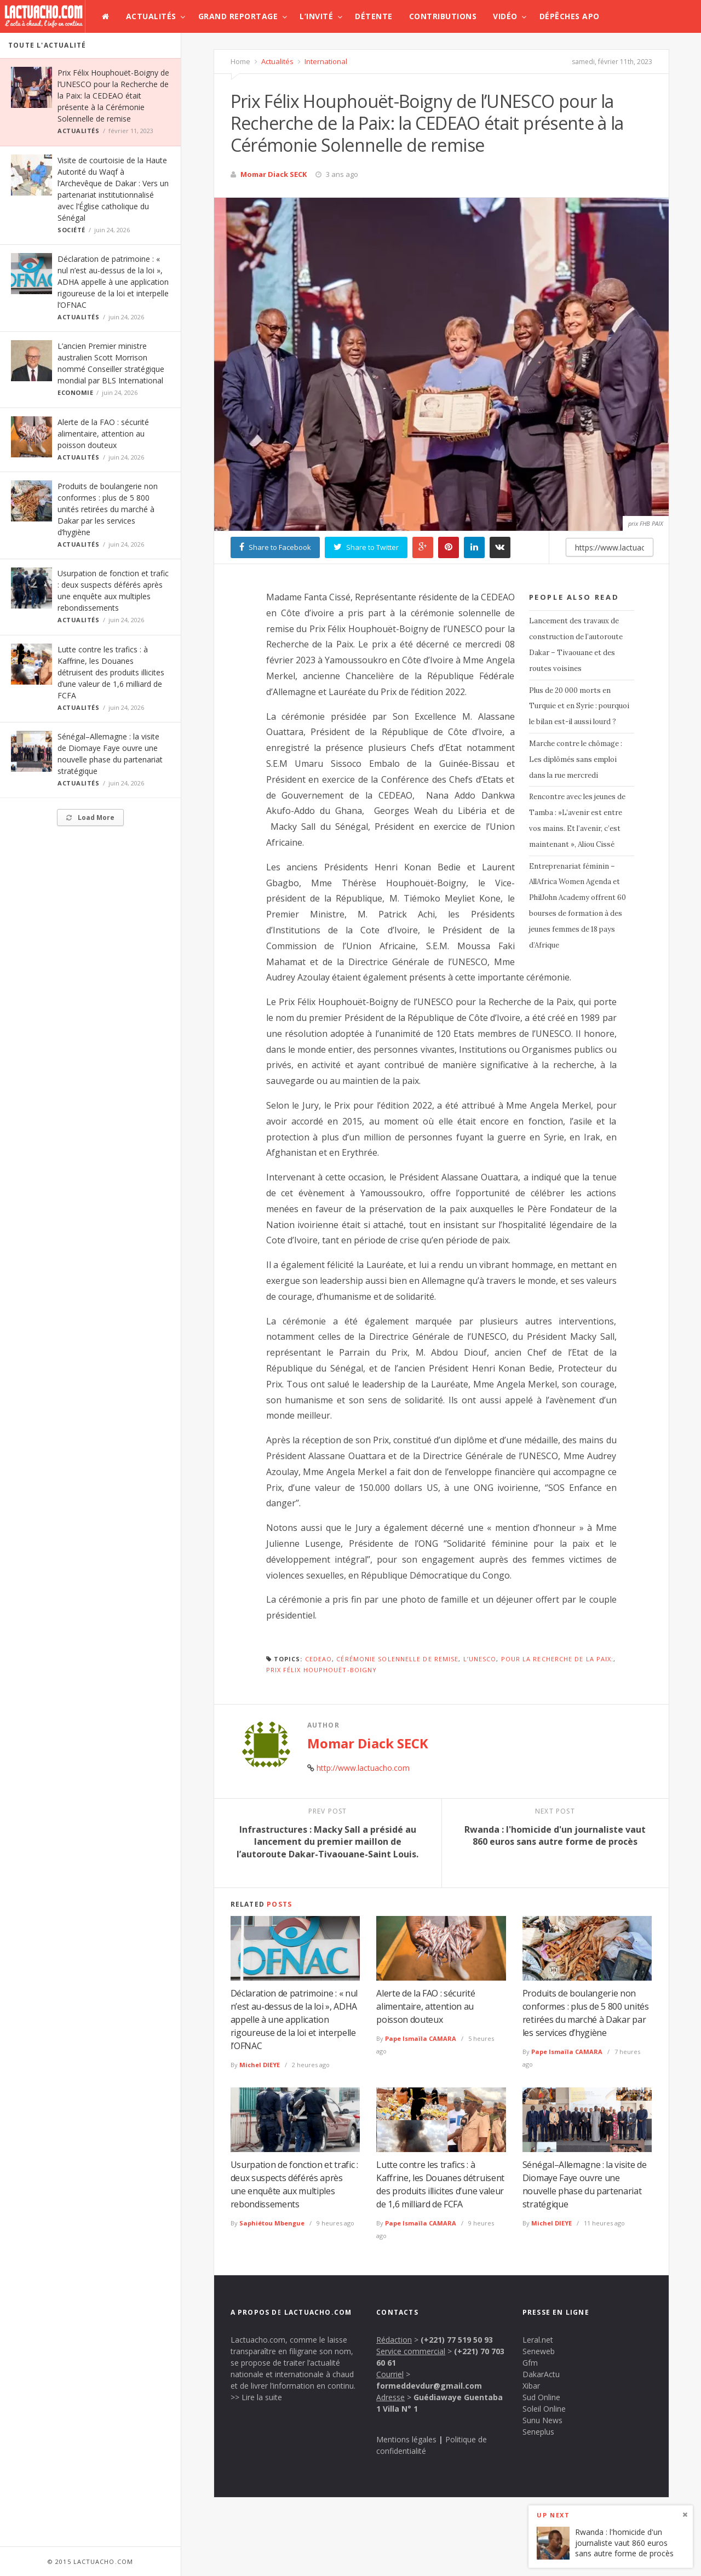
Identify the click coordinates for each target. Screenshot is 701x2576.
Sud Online (541, 2397)
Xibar (531, 2385)
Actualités (151, 16)
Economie (75, 392)
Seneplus (538, 2431)
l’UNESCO (480, 1659)
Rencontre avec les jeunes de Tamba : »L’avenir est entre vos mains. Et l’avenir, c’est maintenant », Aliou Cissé (577, 820)
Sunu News (542, 2420)
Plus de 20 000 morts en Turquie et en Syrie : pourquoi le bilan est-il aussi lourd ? (579, 706)
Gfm (530, 2362)
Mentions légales (406, 2439)
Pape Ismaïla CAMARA (420, 2038)
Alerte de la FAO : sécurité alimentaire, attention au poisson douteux (103, 433)
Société (71, 230)
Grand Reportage (238, 16)
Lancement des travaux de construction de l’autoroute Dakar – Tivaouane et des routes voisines (576, 644)
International (325, 61)
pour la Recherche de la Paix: (557, 1659)
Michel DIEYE (259, 2065)
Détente (374, 16)
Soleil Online (544, 2408)
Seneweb (538, 2351)
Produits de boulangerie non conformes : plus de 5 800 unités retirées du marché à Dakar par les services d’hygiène (108, 509)
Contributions (443, 16)
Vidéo (505, 16)
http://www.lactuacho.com (363, 1768)
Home (240, 61)
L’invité (316, 16)
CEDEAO (318, 1659)
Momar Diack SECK (273, 174)
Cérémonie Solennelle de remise (397, 1659)
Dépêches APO (569, 16)
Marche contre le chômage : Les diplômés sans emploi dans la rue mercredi (575, 759)
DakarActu (541, 2374)
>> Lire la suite (256, 2397)
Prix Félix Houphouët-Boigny (321, 1670)
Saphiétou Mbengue (271, 2223)
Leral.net (537, 2339)
